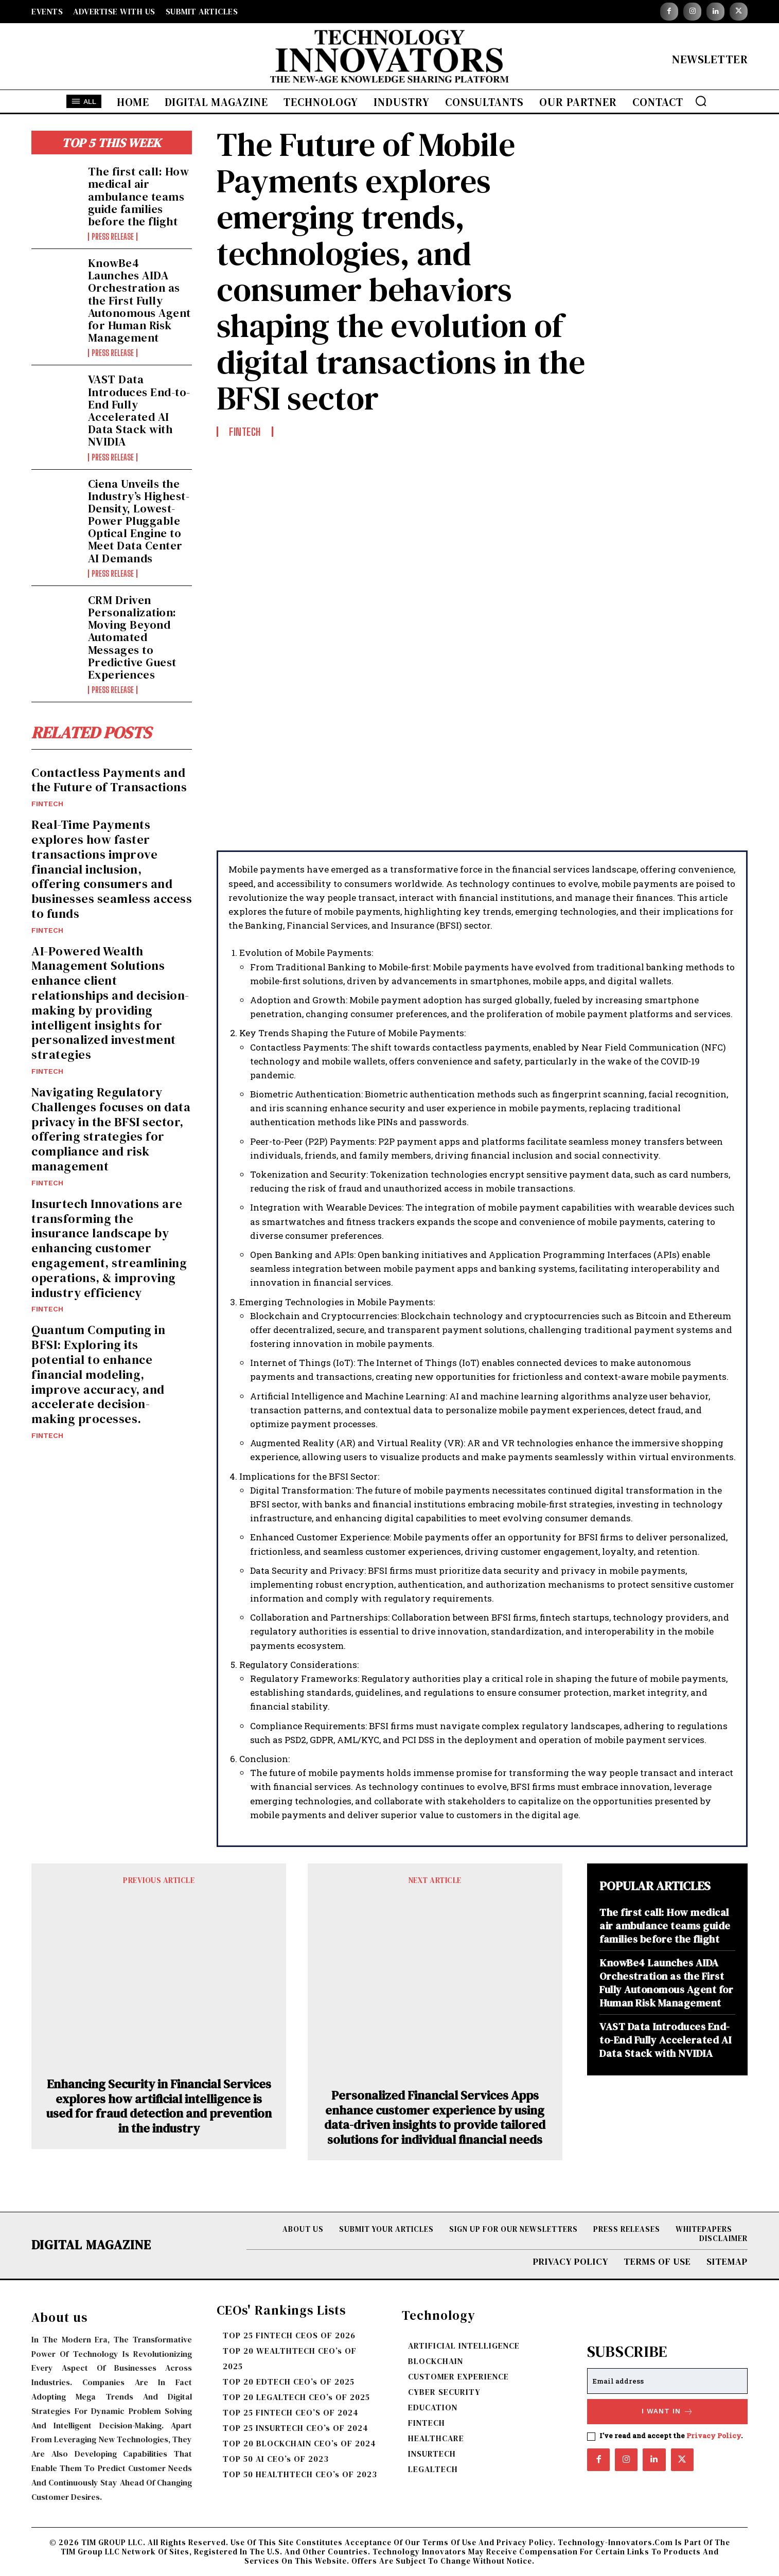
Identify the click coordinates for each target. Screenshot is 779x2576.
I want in (668, 2412)
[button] (700, 100)
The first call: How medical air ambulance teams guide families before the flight (138, 196)
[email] (667, 2381)
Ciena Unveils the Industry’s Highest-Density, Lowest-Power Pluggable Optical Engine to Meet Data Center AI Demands (139, 521)
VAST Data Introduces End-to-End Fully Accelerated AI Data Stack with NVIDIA (139, 410)
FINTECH (47, 803)
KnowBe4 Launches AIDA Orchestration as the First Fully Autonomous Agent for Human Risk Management (139, 300)
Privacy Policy (713, 2435)
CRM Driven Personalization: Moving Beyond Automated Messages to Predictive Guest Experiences (132, 637)
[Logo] (389, 59)
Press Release (113, 237)
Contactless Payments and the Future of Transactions (109, 780)
